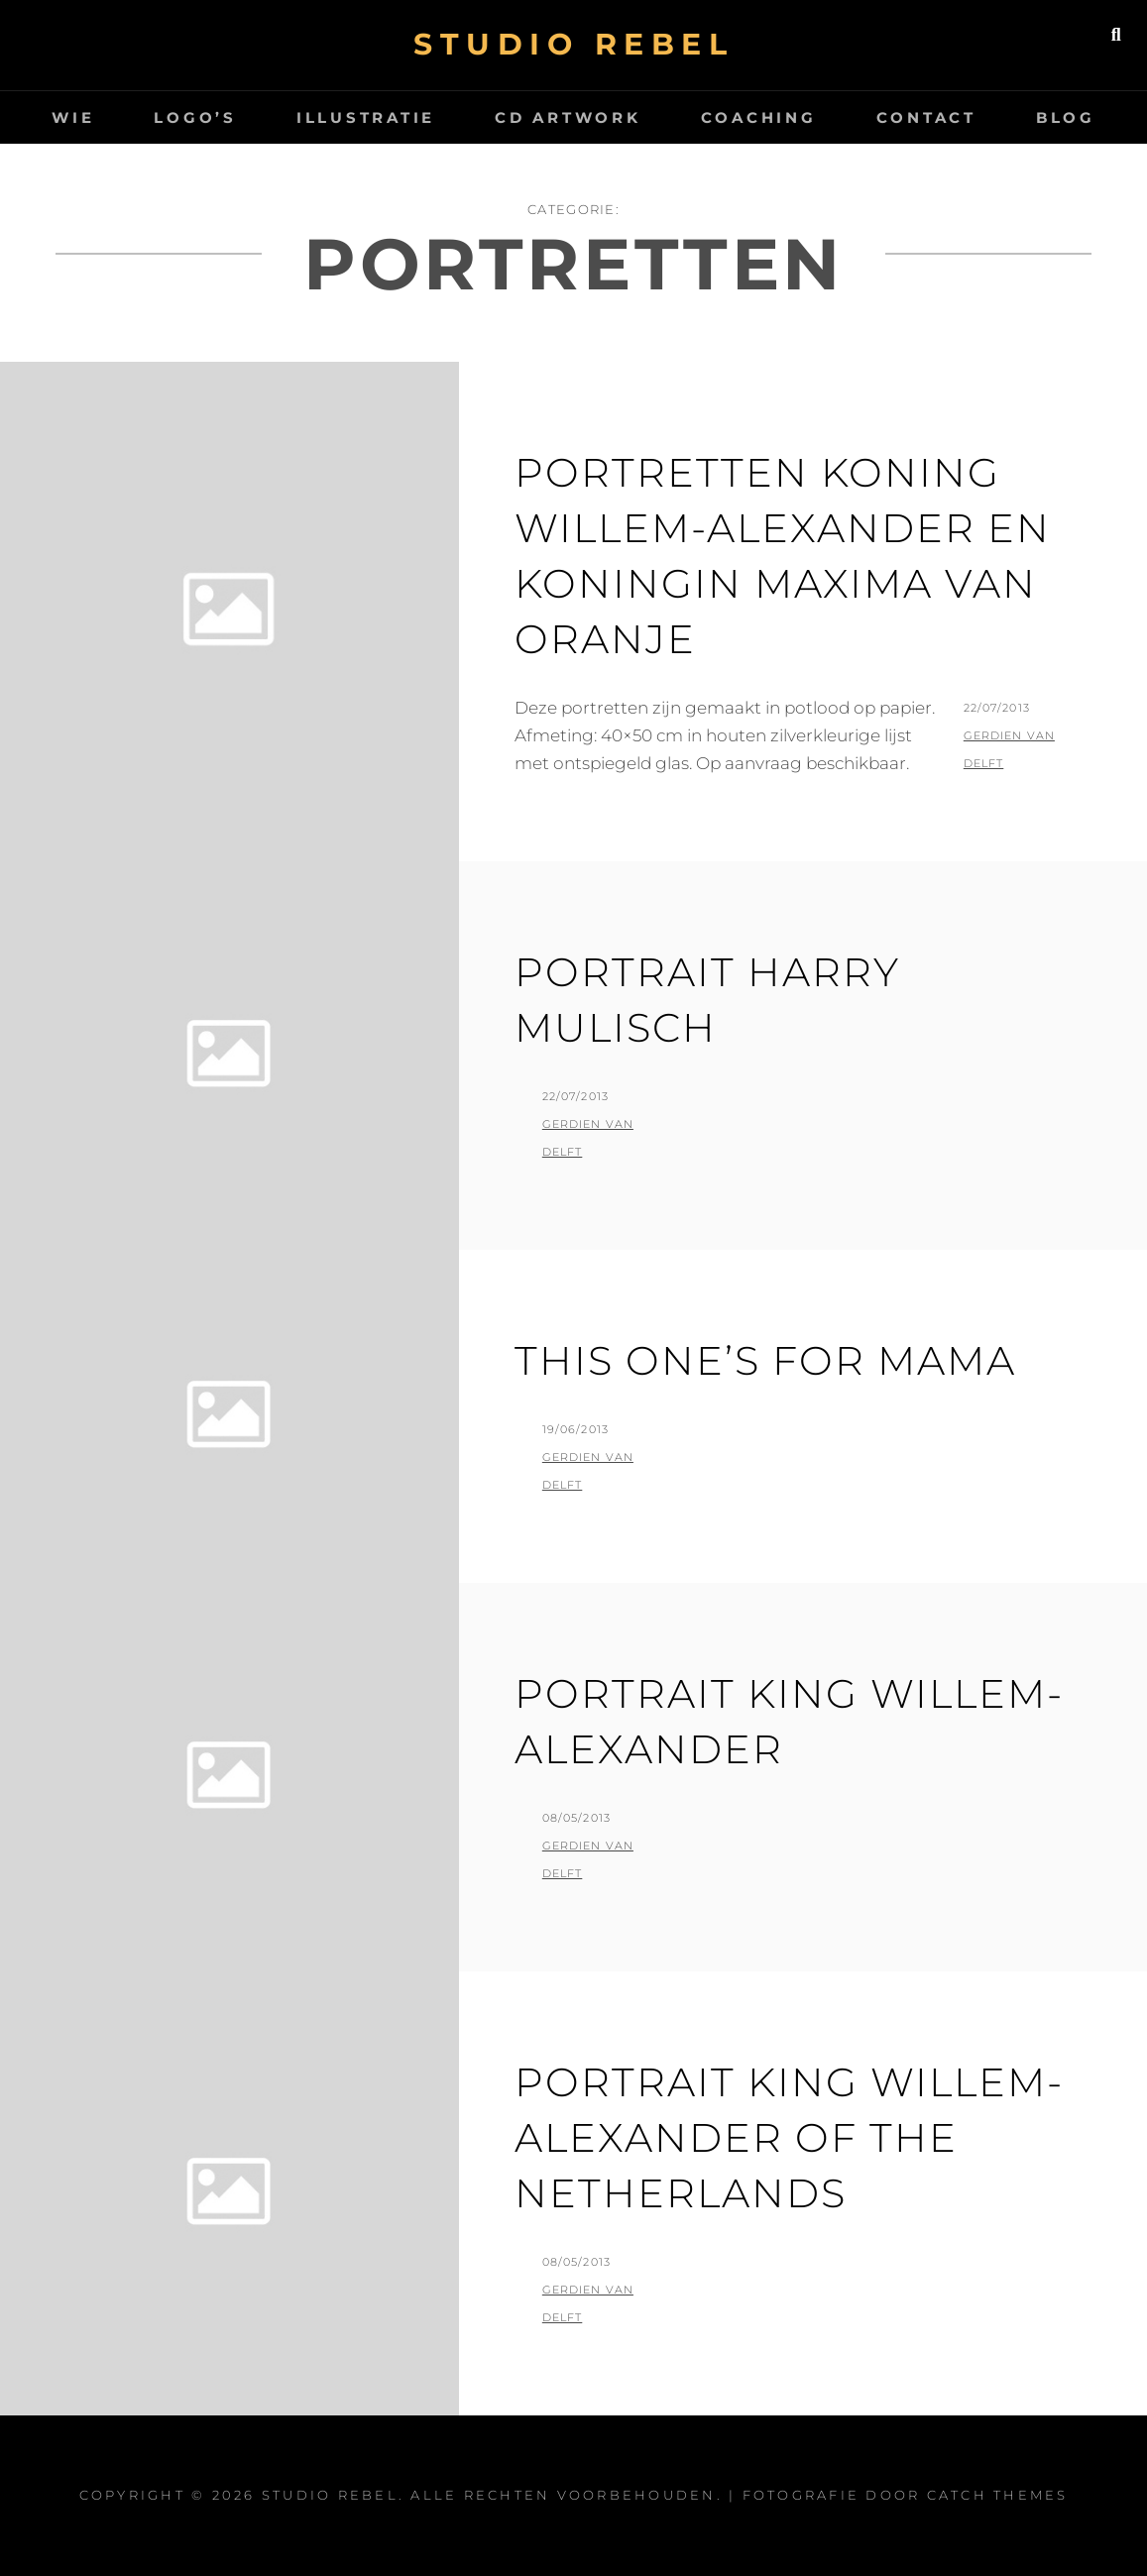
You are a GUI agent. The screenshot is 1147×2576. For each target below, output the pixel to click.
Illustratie (365, 117)
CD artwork (568, 117)
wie (73, 117)
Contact (926, 117)
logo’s (195, 117)
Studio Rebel (573, 44)
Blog (1065, 117)
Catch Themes (998, 2495)
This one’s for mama (765, 1360)
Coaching (759, 117)
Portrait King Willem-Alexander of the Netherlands (789, 2137)
